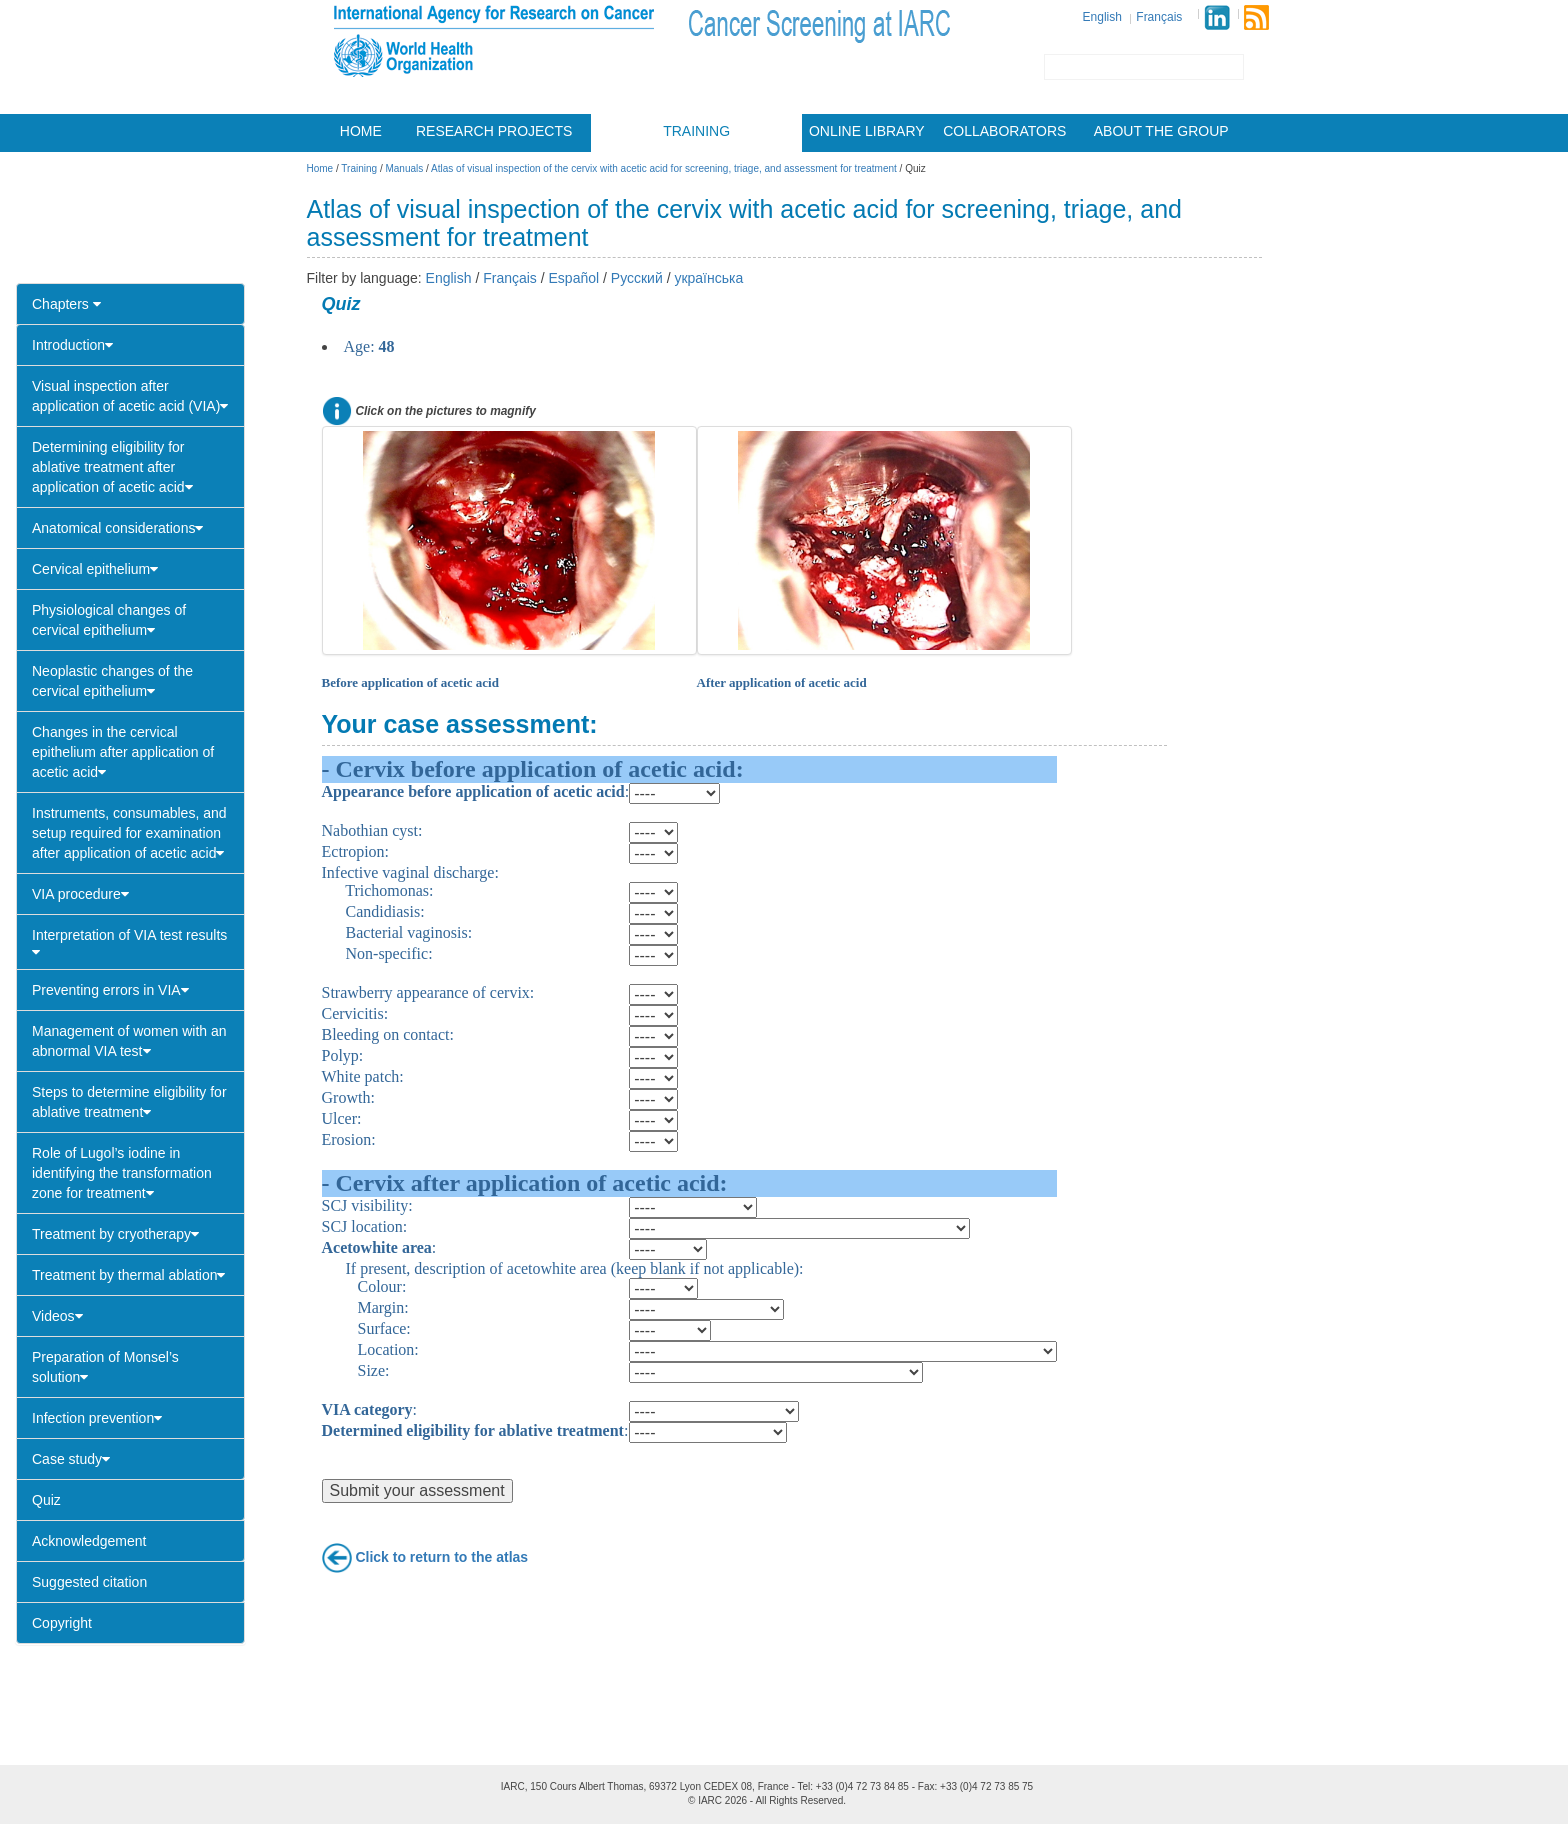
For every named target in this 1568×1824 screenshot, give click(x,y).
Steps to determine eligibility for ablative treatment (129, 1102)
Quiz (46, 1500)
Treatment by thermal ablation (128, 1275)
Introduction (72, 345)
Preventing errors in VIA (110, 990)
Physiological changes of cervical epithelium (109, 620)
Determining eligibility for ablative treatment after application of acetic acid (112, 467)
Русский (637, 278)
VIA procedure (80, 894)
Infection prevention (97, 1418)
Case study (71, 1459)
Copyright (62, 1623)
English (1102, 17)
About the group (1161, 131)
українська (708, 278)
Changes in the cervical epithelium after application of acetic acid (123, 752)
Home (361, 131)
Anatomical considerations (117, 528)
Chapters (66, 304)
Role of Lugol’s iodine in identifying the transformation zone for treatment (122, 1173)
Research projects (494, 131)
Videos (57, 1316)
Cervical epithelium (95, 569)
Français (1159, 17)
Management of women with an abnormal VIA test (129, 1041)
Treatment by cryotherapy (115, 1234)
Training (696, 131)
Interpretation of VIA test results (129, 943)
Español (574, 278)
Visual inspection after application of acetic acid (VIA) (130, 396)
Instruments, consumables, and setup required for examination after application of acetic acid (129, 833)
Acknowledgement (89, 1541)
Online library (867, 131)
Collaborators (1004, 131)
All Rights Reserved (799, 1800)
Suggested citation (89, 1582)
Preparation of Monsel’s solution (105, 1367)
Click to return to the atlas (441, 1556)
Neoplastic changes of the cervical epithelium (112, 681)
